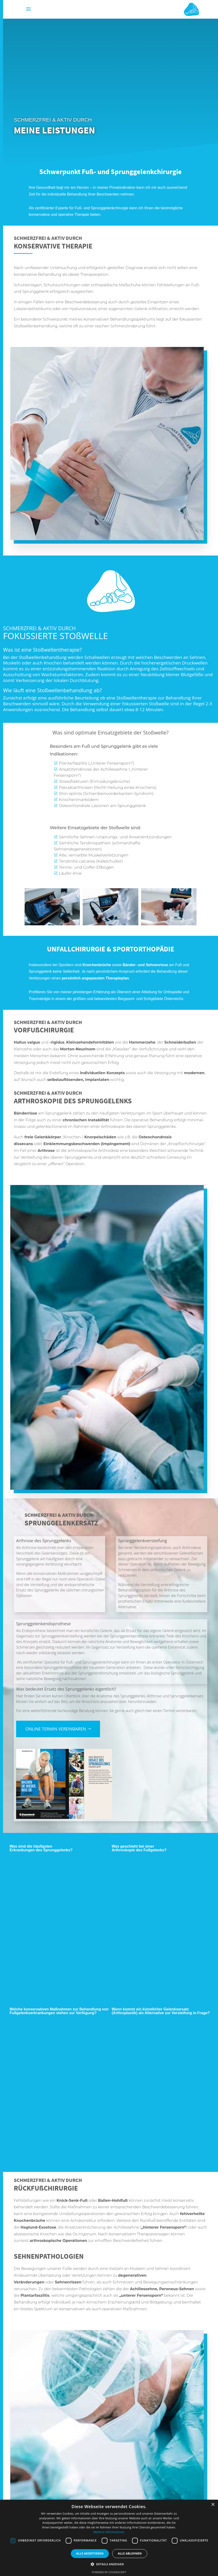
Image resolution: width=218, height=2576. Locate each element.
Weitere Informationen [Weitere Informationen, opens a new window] (109, 2532)
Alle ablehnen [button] (130, 2553)
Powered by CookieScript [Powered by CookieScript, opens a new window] (109, 2572)
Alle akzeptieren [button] (90, 2553)
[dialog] (109, 2538)
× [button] (212, 2504)
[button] (109, 2564)
